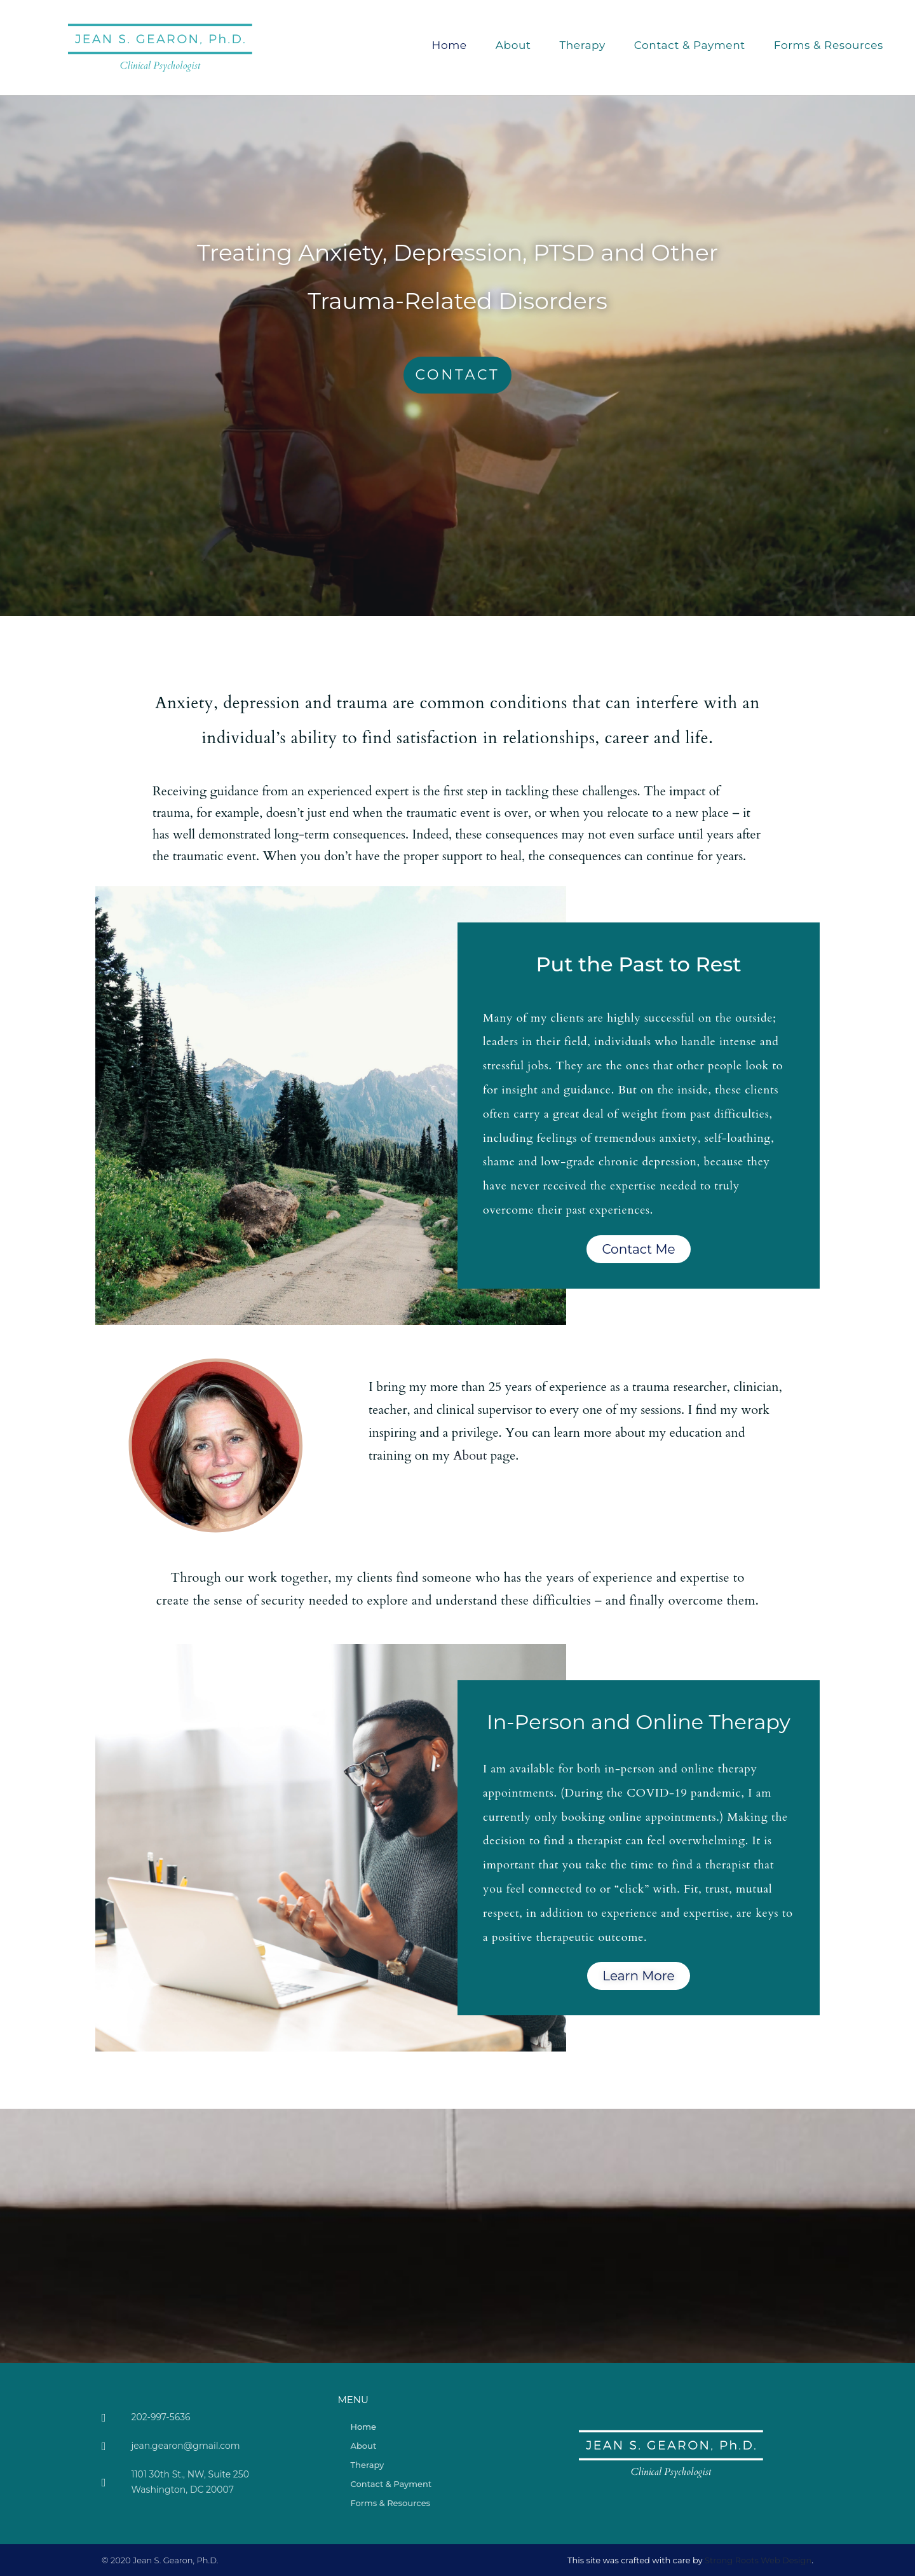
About (513, 45)
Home (449, 45)
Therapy (582, 45)
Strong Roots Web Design (758, 2560)
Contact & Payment (689, 45)
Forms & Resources (828, 45)
